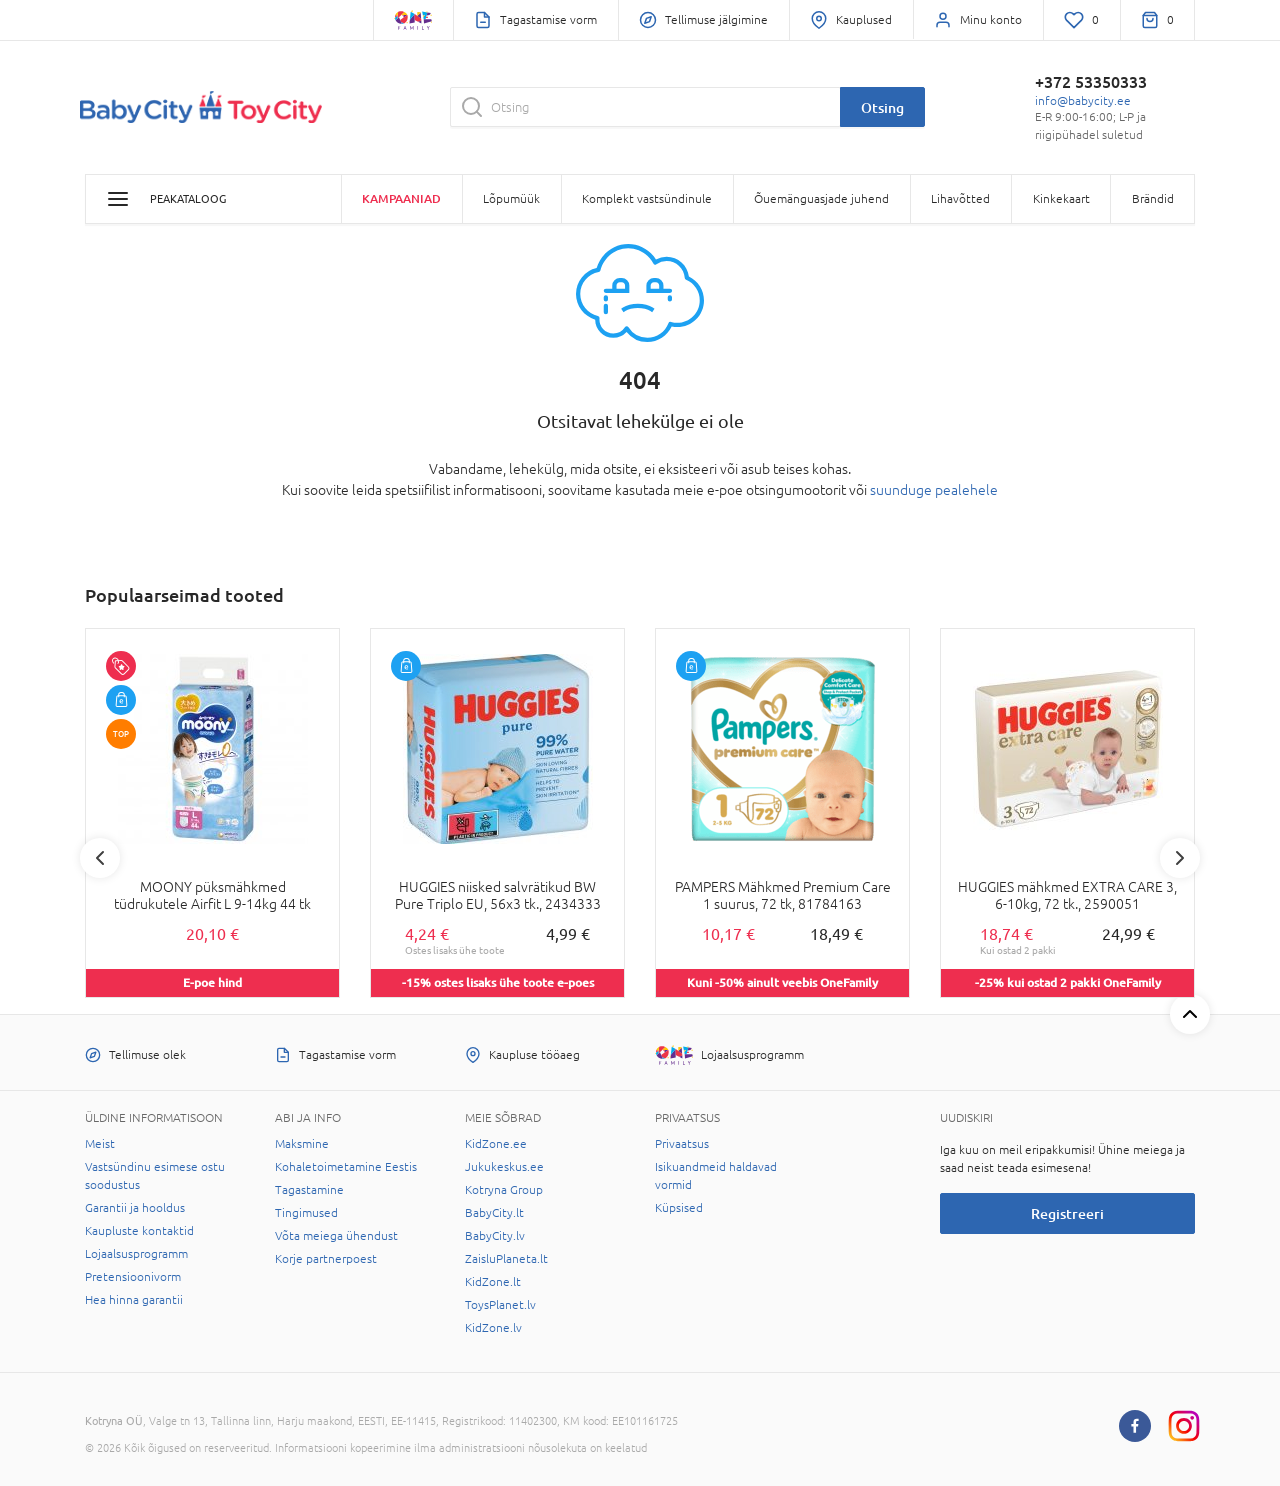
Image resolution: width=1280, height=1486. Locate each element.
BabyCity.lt (494, 1213)
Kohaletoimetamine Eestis (346, 1167)
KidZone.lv (493, 1328)
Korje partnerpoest (326, 1259)
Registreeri (1067, 1213)
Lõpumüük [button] (511, 199)
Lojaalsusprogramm (136, 1254)
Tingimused (306, 1213)
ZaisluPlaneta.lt (506, 1259)
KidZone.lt (493, 1282)
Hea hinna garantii (134, 1300)
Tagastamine (309, 1190)
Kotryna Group (504, 1190)
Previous (100, 858)
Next (1180, 858)
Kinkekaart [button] (1061, 199)
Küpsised (679, 1208)
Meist (100, 1144)
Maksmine (302, 1144)
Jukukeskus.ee (504, 1167)
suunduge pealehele (934, 490)
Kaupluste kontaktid (139, 1231)
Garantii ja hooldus (135, 1208)
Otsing (882, 107)
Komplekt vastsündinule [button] (647, 199)
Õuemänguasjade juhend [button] (821, 199)
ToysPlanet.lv (500, 1305)
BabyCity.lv (495, 1236)
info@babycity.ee (1083, 101)
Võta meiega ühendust (336, 1236)
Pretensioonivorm (133, 1277)
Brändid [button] (1153, 199)
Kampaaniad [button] (401, 198)
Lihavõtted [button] (960, 199)
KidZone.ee (496, 1144)
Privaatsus (682, 1144)
